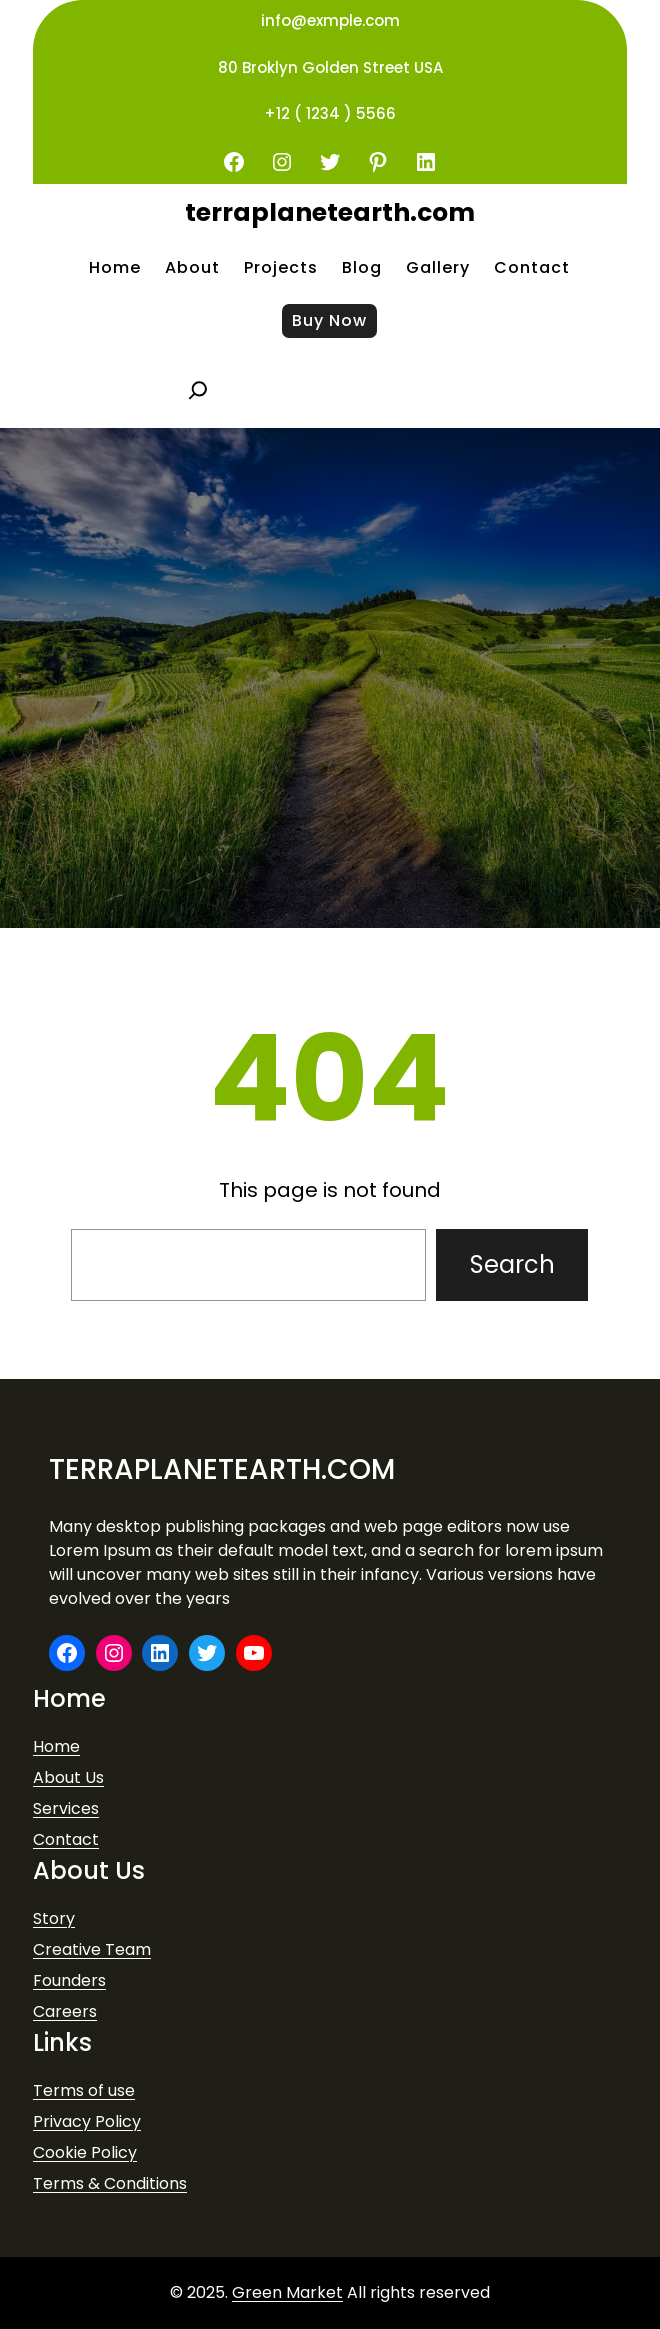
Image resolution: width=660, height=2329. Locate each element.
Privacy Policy (87, 2121)
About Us (68, 1777)
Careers (65, 2011)
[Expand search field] (198, 390)
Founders (69, 1980)
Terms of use (84, 2090)
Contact (66, 1839)
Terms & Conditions (110, 2183)
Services (66, 1808)
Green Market (287, 2292)
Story (54, 1918)
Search (512, 1264)
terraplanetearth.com (330, 212)
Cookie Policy (85, 2152)
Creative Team (92, 1949)
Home (56, 1746)
